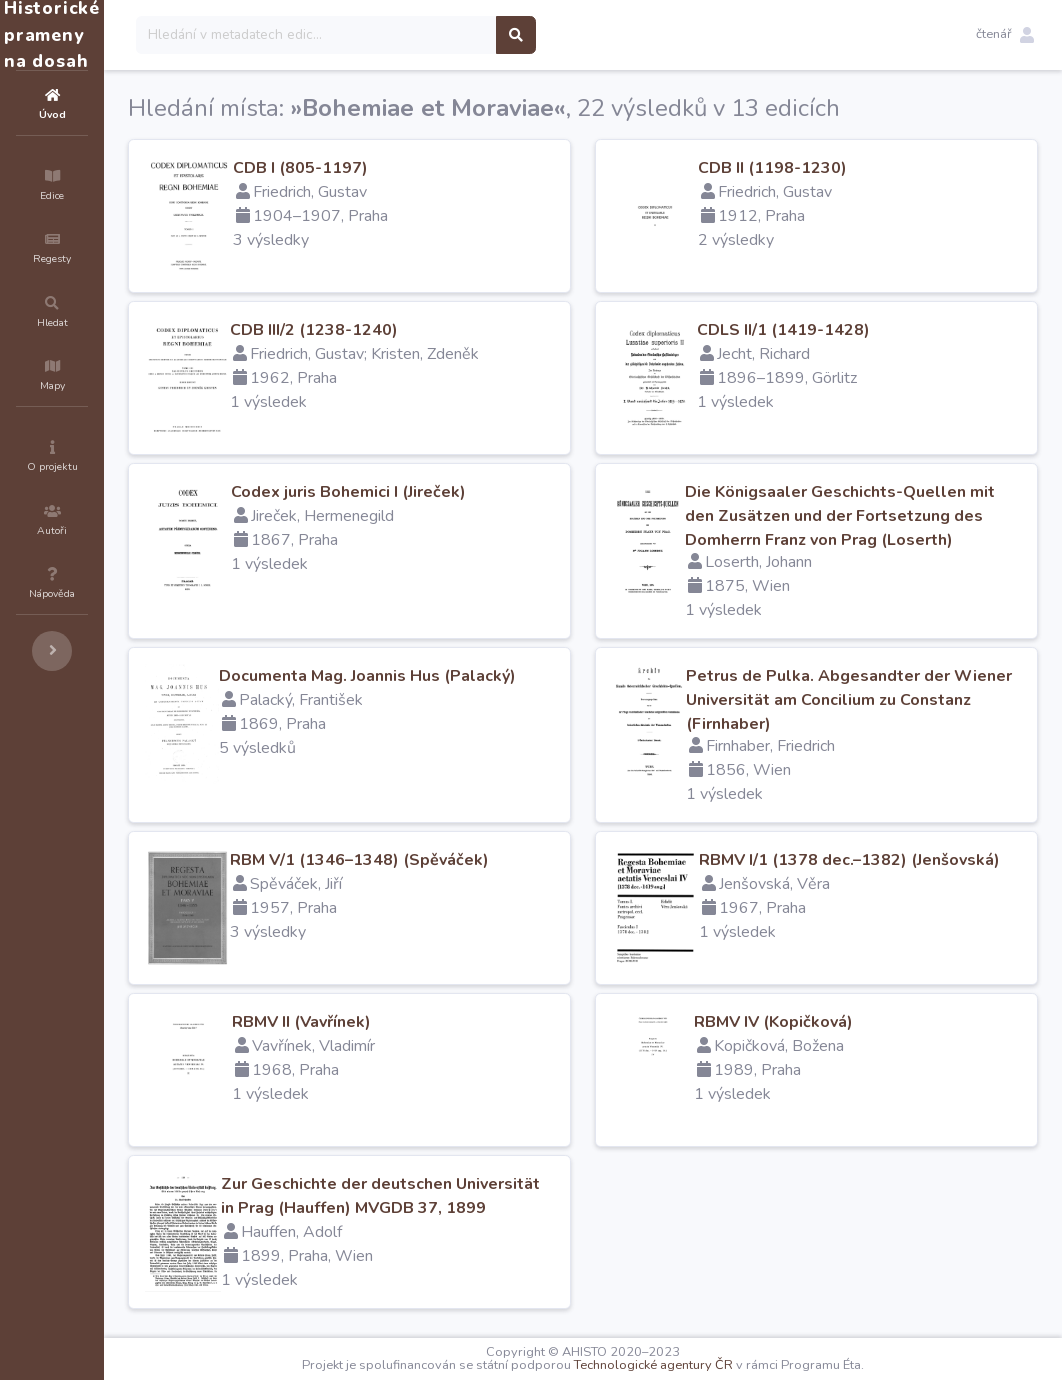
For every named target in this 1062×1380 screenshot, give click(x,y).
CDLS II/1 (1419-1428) (843, 330)
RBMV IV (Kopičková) (833, 1022)
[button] (1005, 35)
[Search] (436, 35)
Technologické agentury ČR (713, 1366)
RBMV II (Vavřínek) (421, 1022)
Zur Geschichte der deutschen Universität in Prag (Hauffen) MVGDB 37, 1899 (456, 1208)
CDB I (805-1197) (420, 168)
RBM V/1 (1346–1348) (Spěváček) (479, 860)
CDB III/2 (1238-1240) (434, 330)
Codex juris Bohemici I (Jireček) (468, 492)
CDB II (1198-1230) (832, 168)
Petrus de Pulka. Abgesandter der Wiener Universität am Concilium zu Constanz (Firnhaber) (882, 700)
